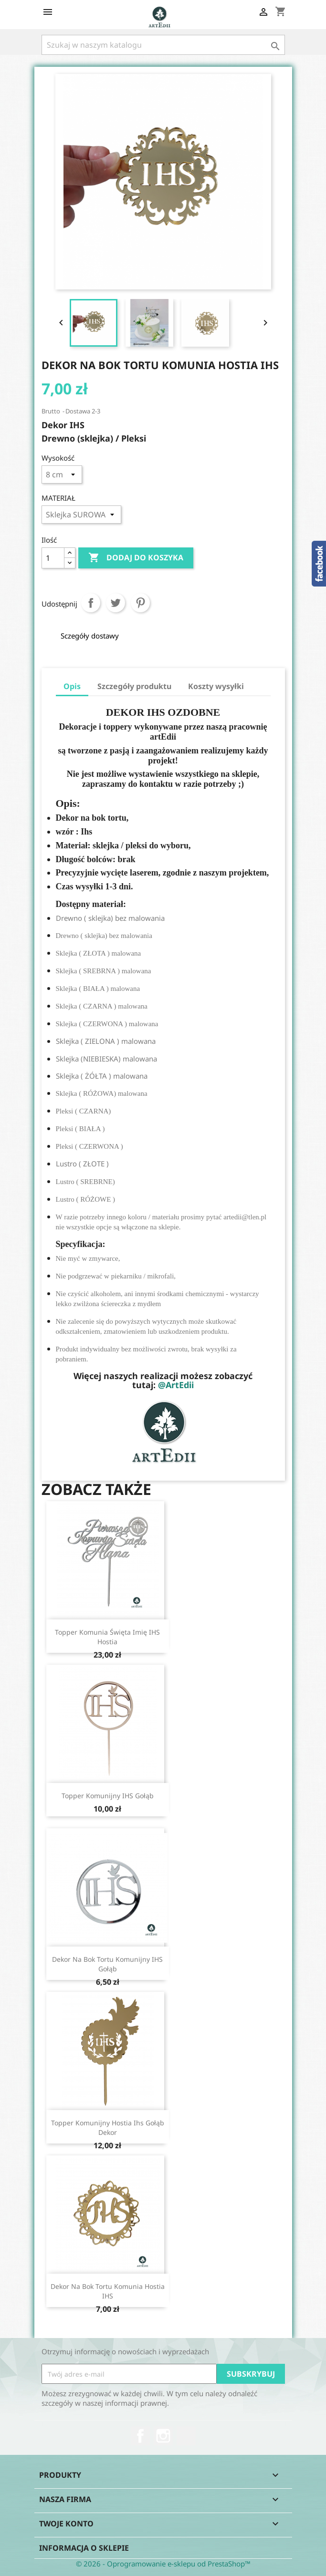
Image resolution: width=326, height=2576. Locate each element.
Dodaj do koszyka (135, 558)
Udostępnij (90, 602)
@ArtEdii (176, 1385)
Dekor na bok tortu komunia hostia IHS (108, 2291)
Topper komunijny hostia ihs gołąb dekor (107, 2127)
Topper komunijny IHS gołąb (108, 1795)
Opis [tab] (72, 686)
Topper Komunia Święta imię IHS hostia (107, 1637)
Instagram (163, 2435)
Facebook (140, 2435)
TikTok (186, 2435)
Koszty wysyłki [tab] (216, 686)
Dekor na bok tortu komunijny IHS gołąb (107, 1964)
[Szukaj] (163, 45)
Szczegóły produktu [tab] (134, 686)
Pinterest (140, 602)
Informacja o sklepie (84, 2548)
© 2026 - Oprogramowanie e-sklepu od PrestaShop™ (163, 2563)
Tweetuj (115, 602)
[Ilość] (53, 557)
